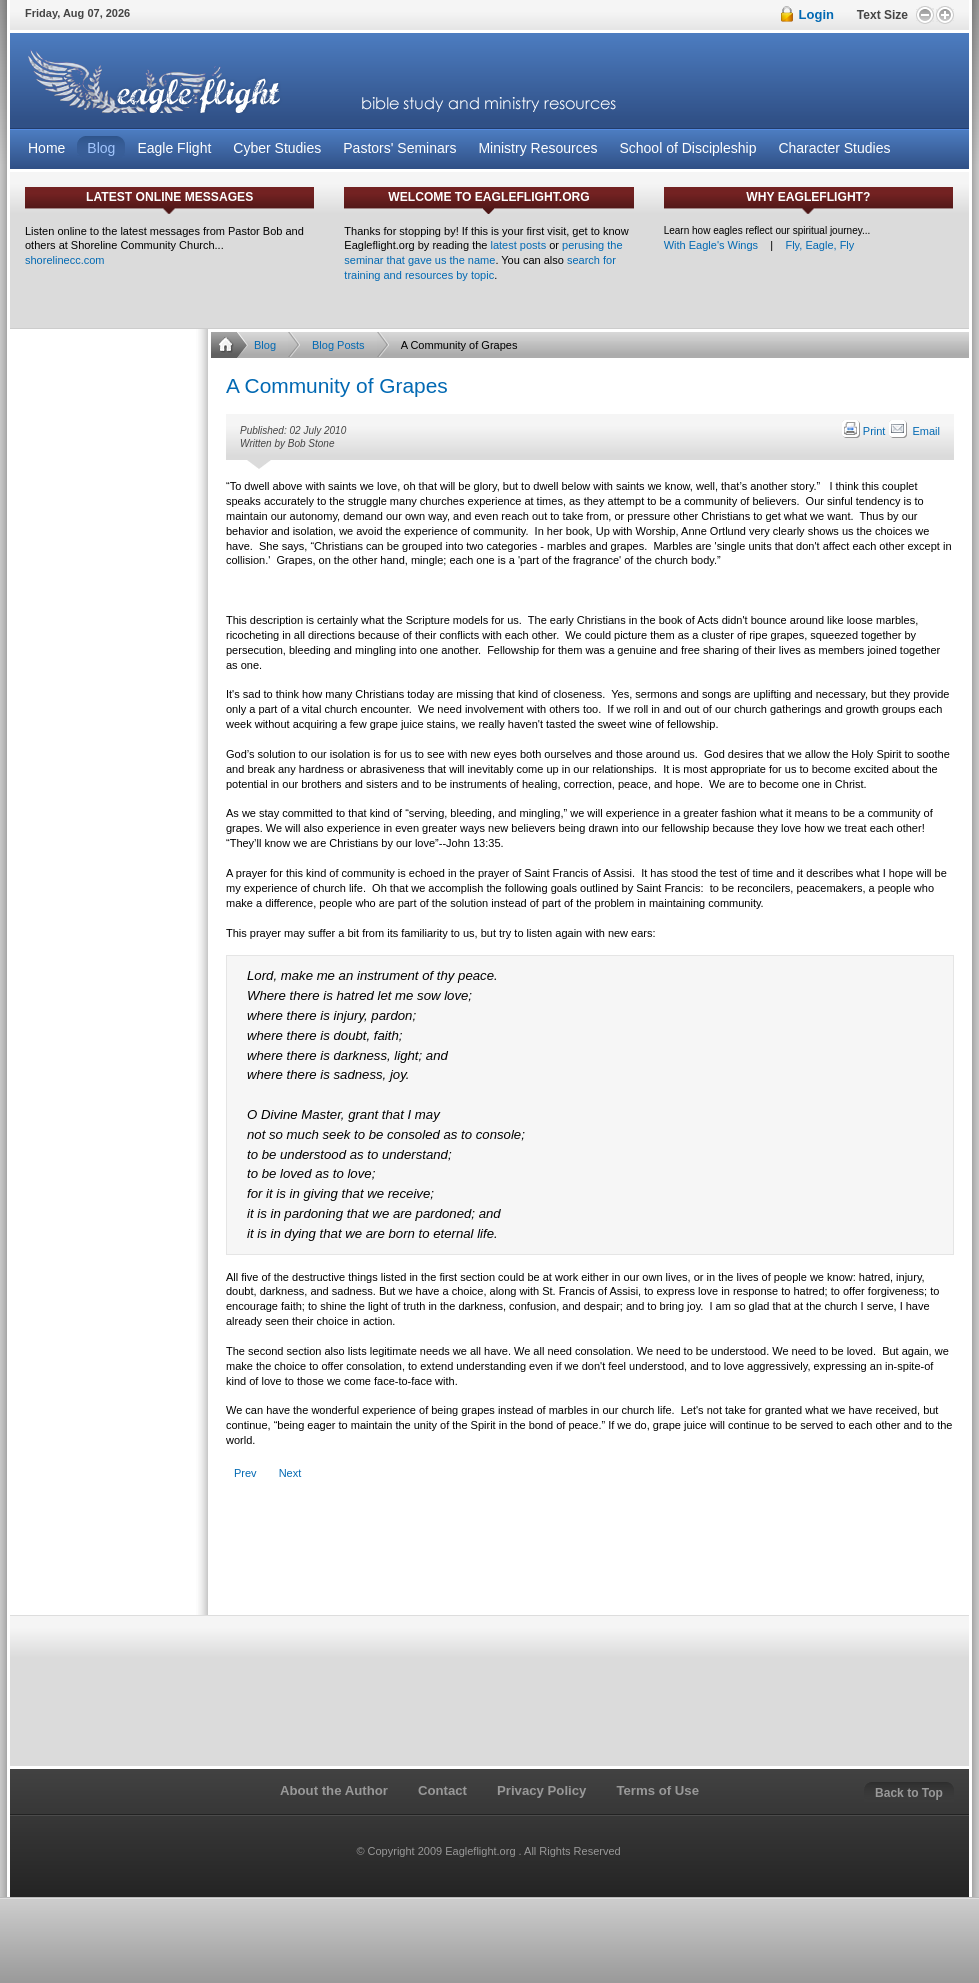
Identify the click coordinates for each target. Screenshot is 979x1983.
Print (865, 431)
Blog (265, 345)
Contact (442, 1790)
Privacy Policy (541, 1790)
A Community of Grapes (337, 385)
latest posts (519, 245)
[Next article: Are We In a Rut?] (290, 1473)
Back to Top (909, 1793)
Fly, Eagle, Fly (819, 245)
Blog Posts (338, 345)
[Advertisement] (589, 1559)
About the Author (334, 1790)
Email (914, 431)
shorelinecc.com (64, 260)
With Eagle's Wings (711, 245)
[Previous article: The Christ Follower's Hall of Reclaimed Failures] (245, 1473)
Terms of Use (657, 1790)
